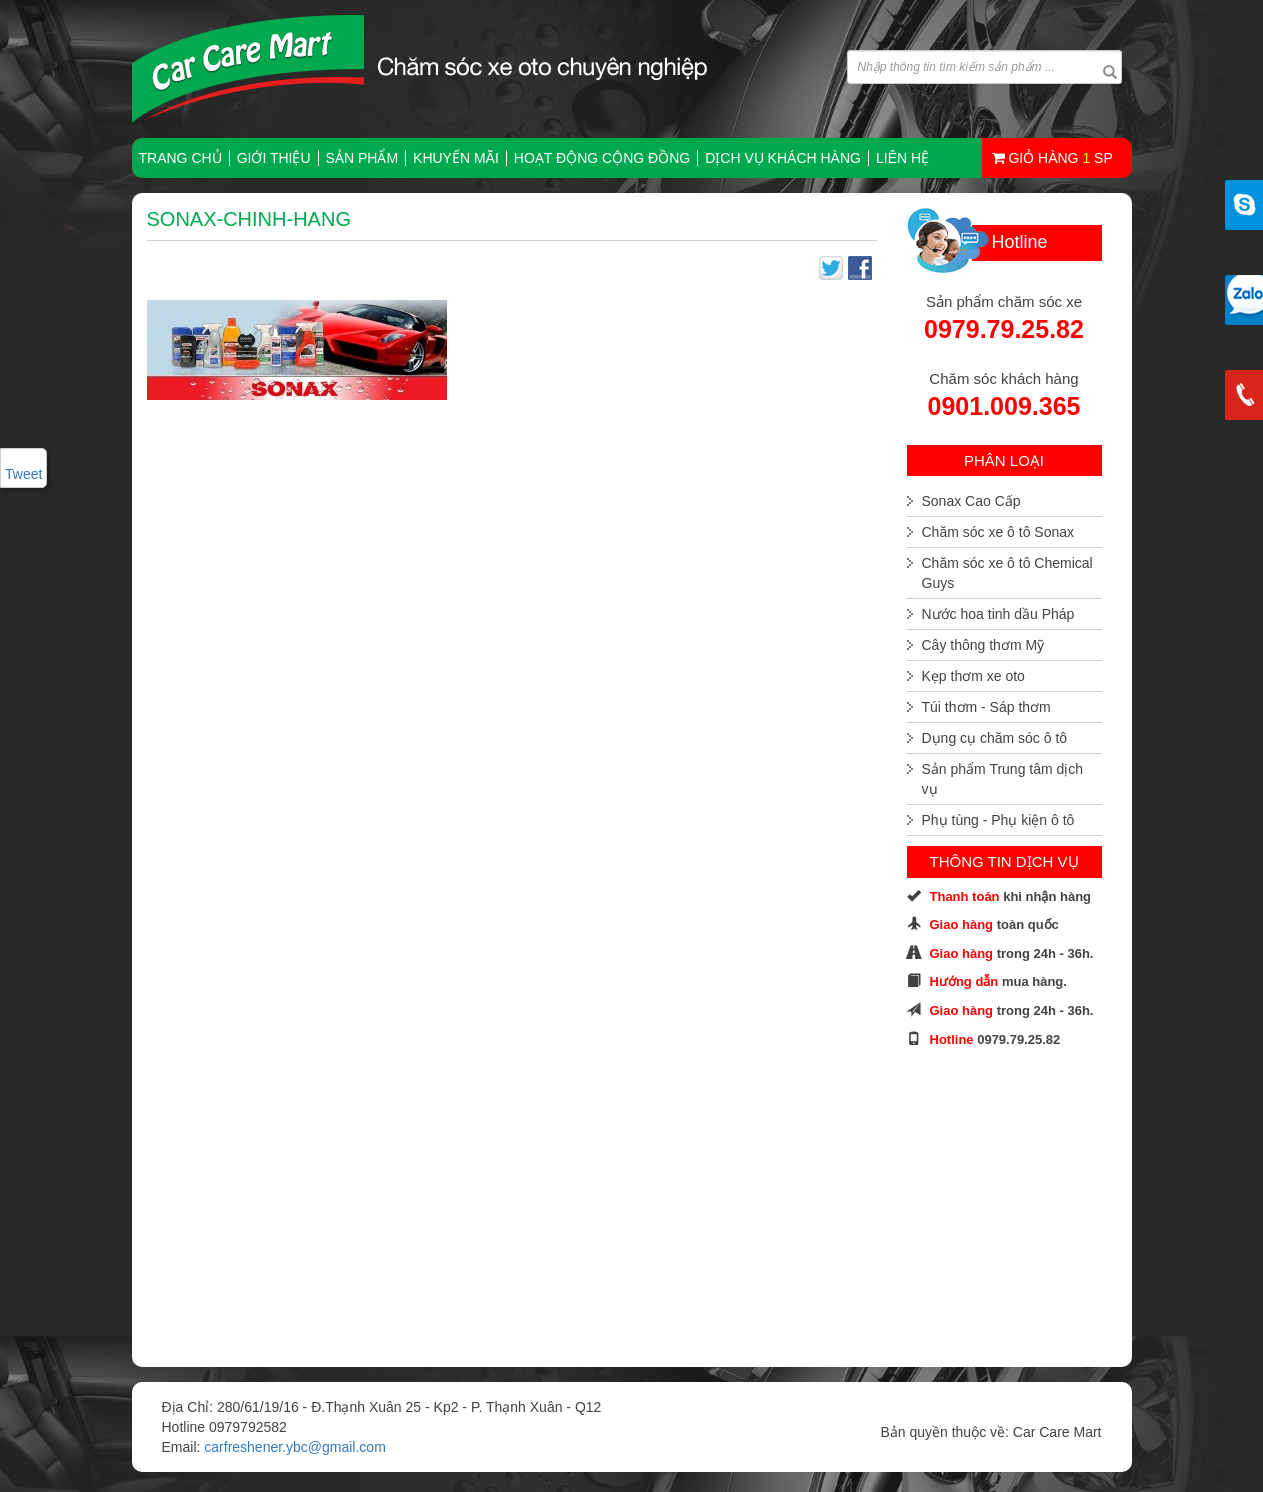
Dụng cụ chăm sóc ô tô (995, 738)
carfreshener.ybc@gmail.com (295, 1447)
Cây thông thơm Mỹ (983, 645)
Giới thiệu (274, 158)
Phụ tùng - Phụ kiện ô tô (998, 820)
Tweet (23, 474)
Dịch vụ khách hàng (783, 158)
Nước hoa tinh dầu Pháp (998, 614)
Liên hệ (902, 158)
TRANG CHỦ (180, 158)
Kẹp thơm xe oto (973, 676)
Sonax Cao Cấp (971, 501)
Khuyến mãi (456, 158)
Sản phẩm (362, 158)
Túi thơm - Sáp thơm (986, 707)
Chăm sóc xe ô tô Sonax (998, 532)
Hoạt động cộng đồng (602, 158)
